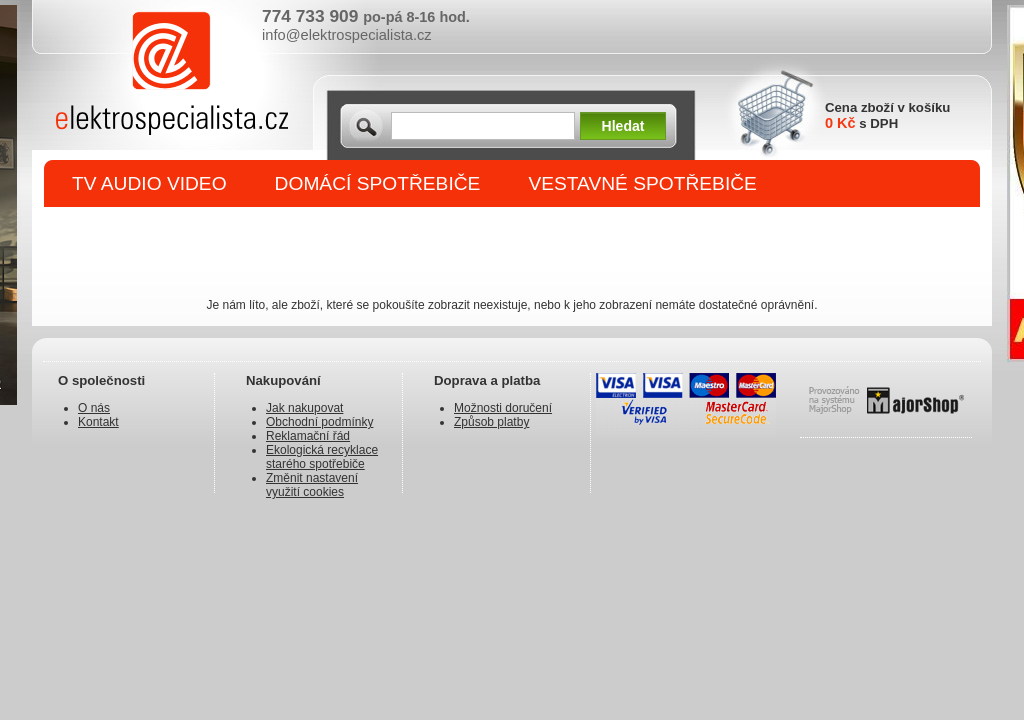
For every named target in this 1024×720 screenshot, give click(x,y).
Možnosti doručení (503, 408)
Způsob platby (491, 422)
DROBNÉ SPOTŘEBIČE (177, 231)
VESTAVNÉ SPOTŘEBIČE (642, 183)
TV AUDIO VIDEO (149, 183)
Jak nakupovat (304, 408)
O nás (94, 408)
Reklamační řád (308, 436)
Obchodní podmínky (319, 422)
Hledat (623, 126)
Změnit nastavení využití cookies (312, 485)
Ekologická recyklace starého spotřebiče (322, 457)
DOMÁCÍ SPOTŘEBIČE (378, 183)
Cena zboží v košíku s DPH (887, 115)
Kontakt (98, 422)
